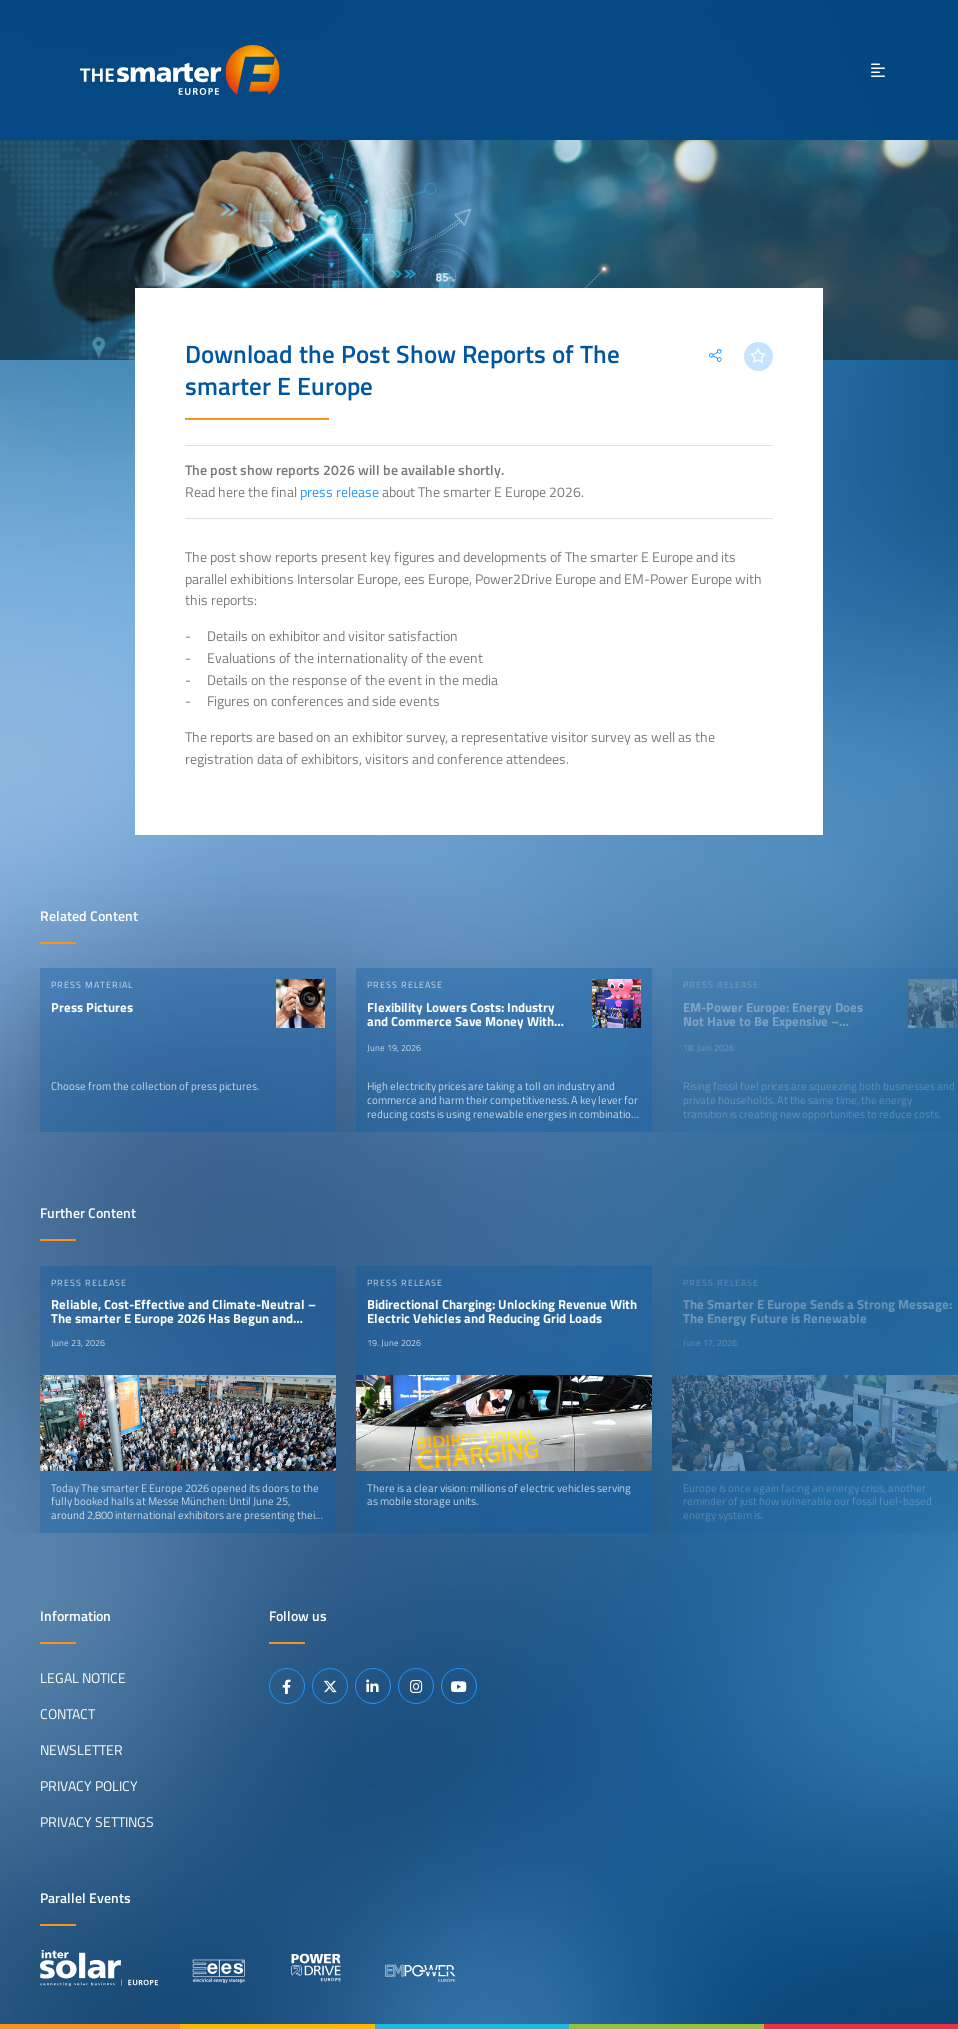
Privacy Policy (89, 1786)
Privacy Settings (97, 1822)
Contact (67, 1714)
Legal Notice (83, 1678)
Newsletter (81, 1750)
